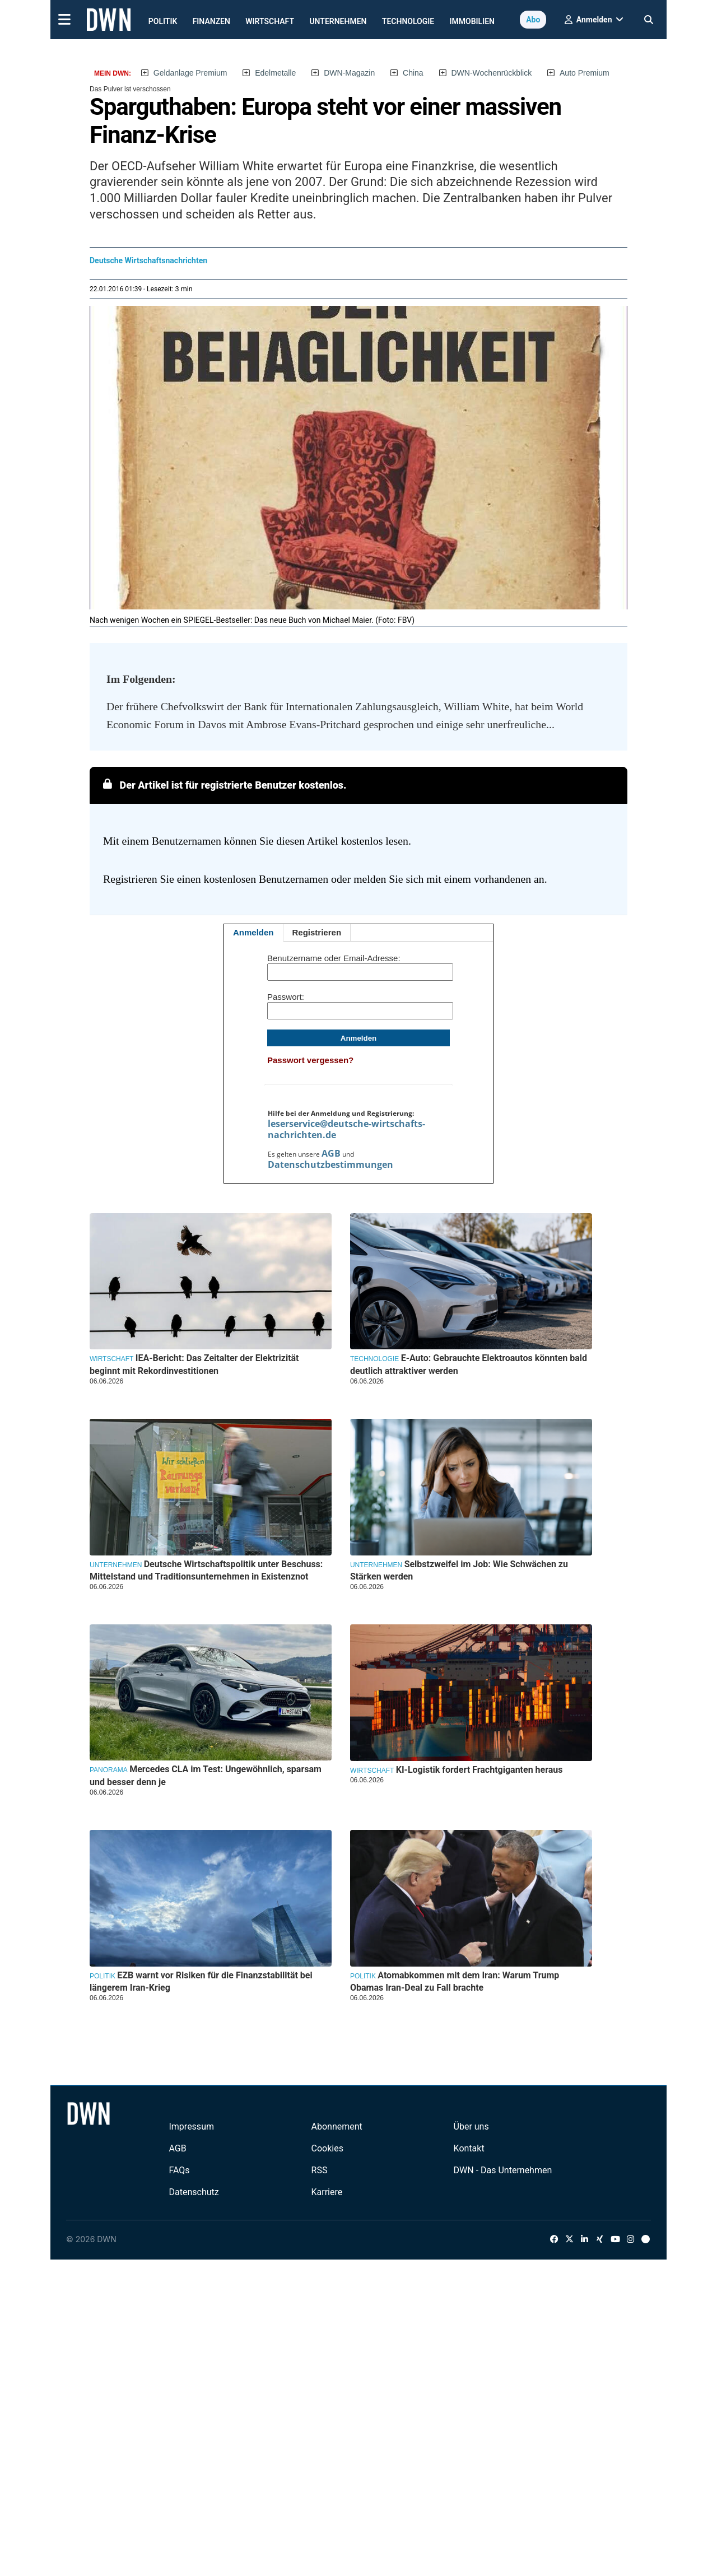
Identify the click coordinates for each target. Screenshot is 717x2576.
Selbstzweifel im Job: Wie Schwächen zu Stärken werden (459, 1570)
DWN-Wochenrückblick (491, 72)
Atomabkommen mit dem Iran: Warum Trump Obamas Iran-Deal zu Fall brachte (454, 1981)
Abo (533, 19)
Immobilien (472, 21)
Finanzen (211, 21)
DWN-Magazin (349, 72)
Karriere (327, 2192)
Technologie (408, 21)
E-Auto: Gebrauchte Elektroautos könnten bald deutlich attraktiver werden (468, 1364)
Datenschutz (193, 2192)
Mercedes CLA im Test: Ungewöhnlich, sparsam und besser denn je (206, 1775)
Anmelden (253, 932)
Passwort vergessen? (310, 1060)
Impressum (191, 2126)
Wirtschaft (269, 21)
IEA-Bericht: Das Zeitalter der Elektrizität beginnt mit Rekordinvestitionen (194, 1364)
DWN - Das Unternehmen (503, 2170)
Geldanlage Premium (190, 72)
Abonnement (336, 2126)
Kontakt (469, 2148)
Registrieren (317, 932)
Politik (163, 21)
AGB (331, 1153)
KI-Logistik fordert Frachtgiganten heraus (479, 1769)
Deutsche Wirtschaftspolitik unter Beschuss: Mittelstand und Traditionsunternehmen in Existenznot (206, 1570)
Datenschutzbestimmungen (330, 1164)
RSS (319, 2170)
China (413, 72)
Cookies (327, 2148)
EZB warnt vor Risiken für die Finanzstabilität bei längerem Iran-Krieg (201, 1981)
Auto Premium (584, 72)
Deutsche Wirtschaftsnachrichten (148, 260)
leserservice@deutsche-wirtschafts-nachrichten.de (346, 1129)
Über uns (471, 2126)
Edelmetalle (275, 72)
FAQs (179, 2170)
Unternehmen (337, 21)
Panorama (109, 1770)
